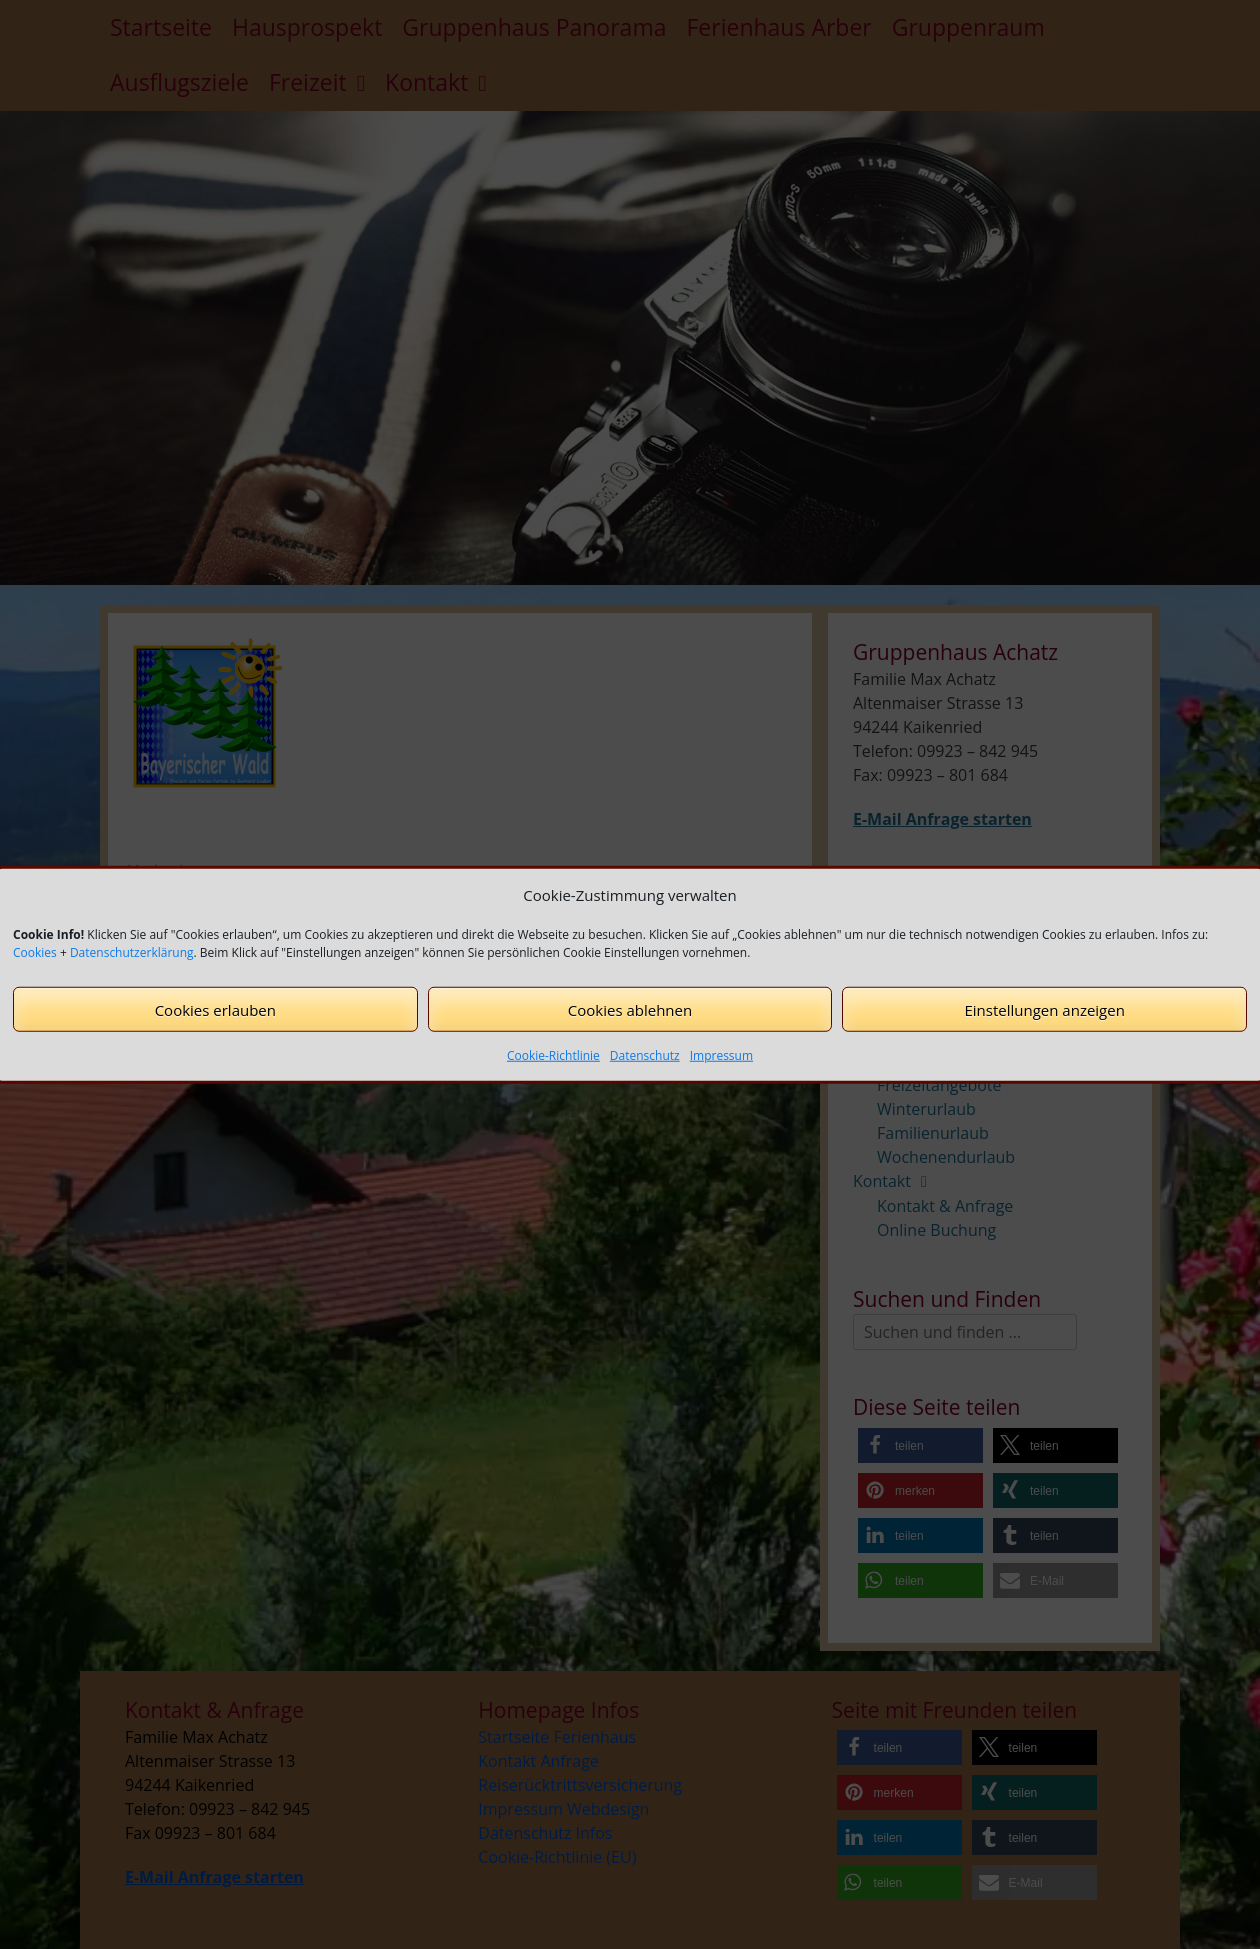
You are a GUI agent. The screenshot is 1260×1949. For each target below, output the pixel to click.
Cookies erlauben (215, 1009)
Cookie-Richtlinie (553, 1055)
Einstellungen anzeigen (1044, 1009)
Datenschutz (645, 1055)
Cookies (35, 952)
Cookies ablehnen (630, 1009)
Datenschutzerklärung (132, 952)
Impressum (721, 1055)
